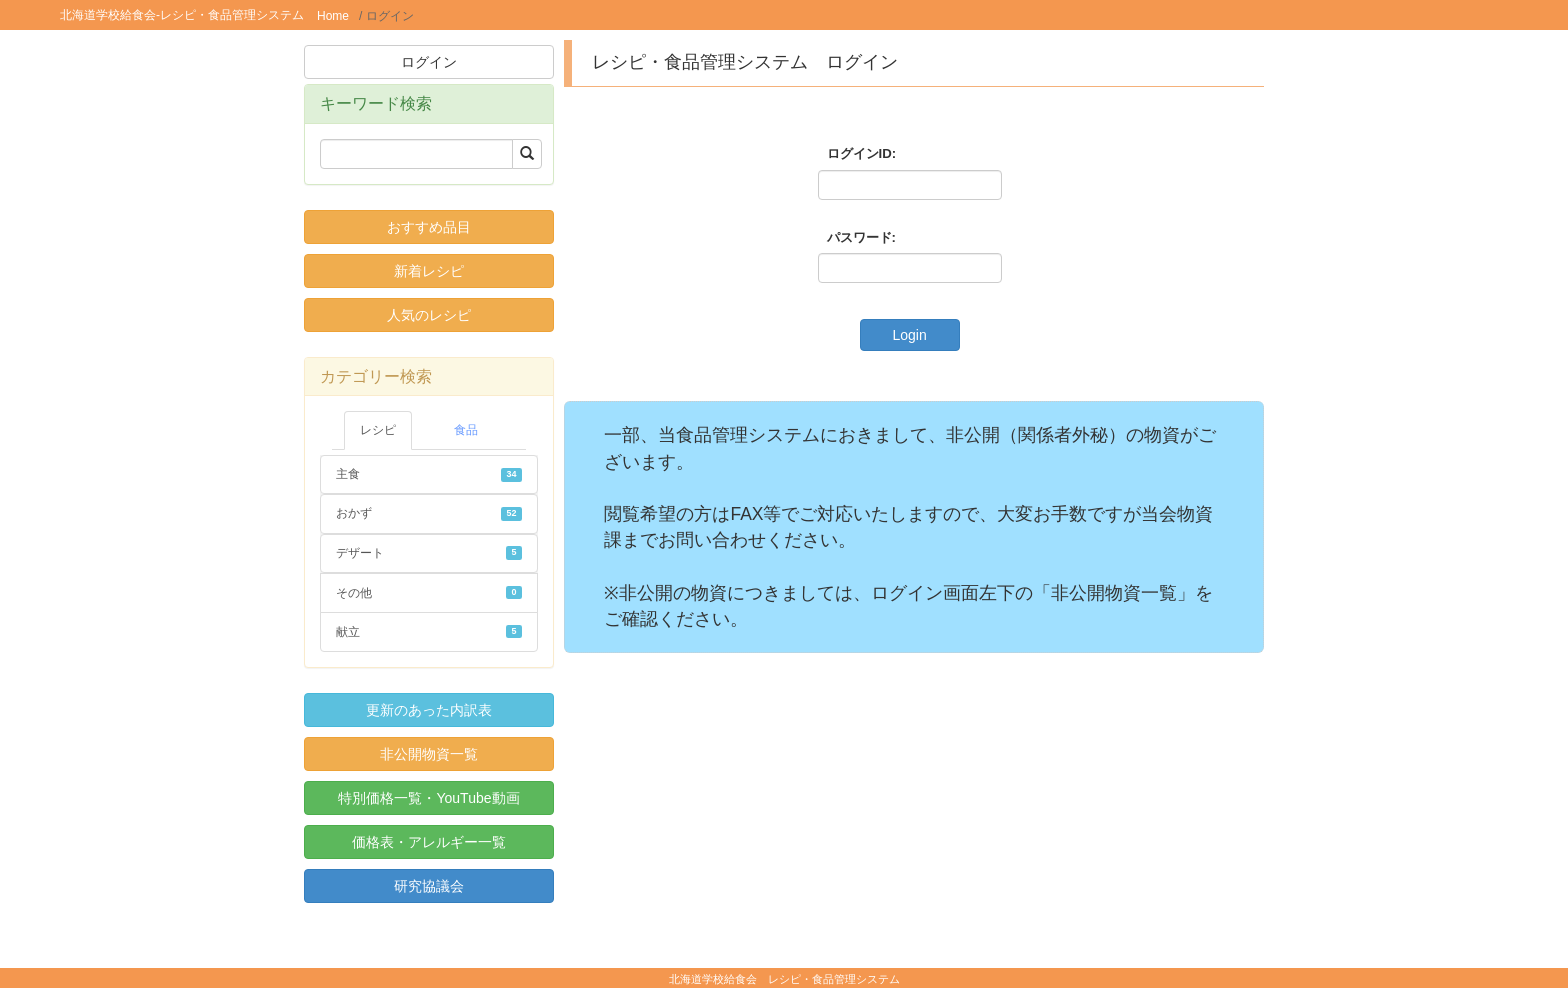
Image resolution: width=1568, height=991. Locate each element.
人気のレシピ (429, 315)
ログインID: (862, 153)
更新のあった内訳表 (429, 710)
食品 (466, 430)
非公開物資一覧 (429, 754)
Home (333, 16)
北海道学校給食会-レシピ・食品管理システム (182, 15)
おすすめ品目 (429, 227)
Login (909, 335)
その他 (429, 593)
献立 (429, 632)
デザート (429, 553)
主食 (429, 474)
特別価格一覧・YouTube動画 (428, 798)
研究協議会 (429, 886)
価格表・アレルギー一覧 (429, 842)
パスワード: (861, 237)
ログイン (429, 62)
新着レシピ (429, 271)
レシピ (378, 430)
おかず (429, 513)
